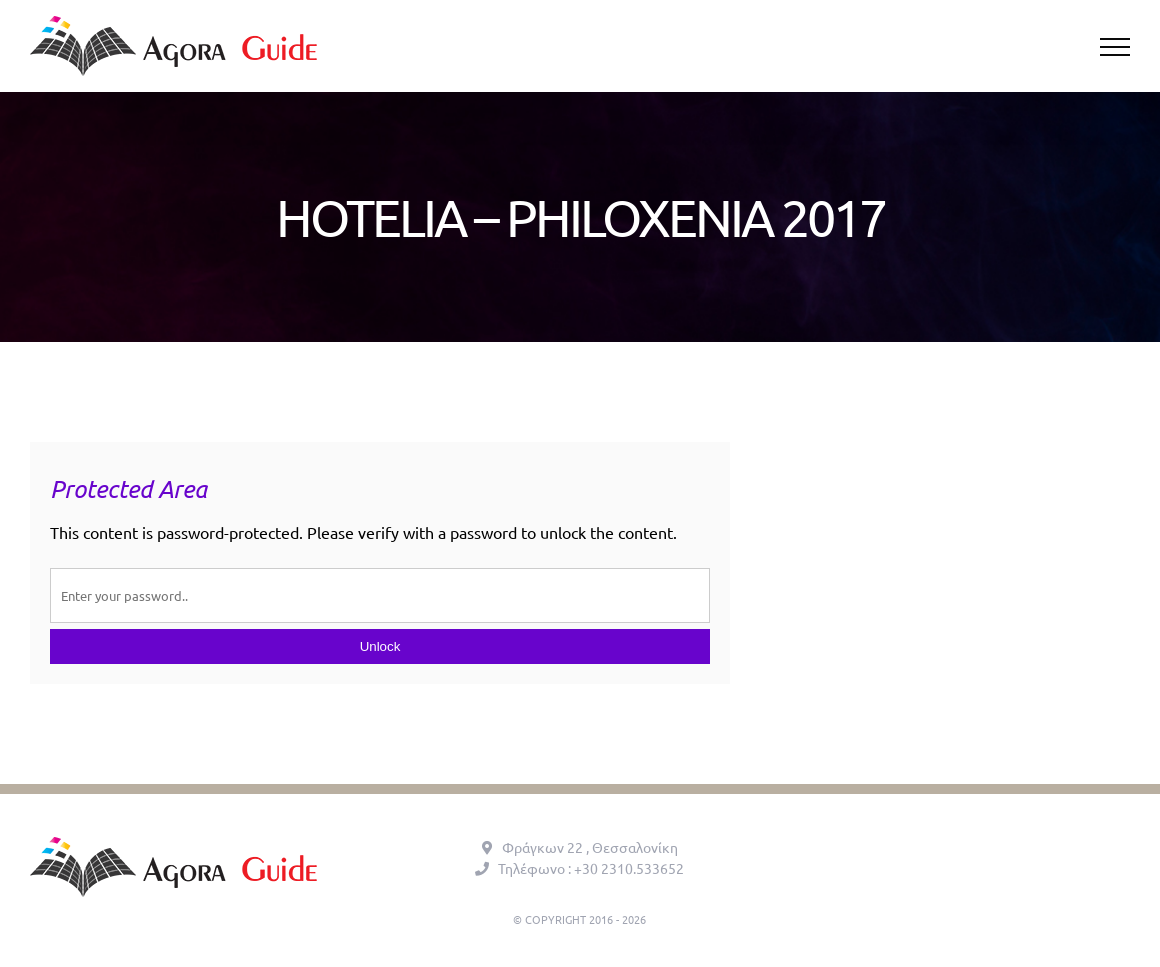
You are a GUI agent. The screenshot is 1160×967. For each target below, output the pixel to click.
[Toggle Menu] (1115, 47)
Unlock (380, 646)
